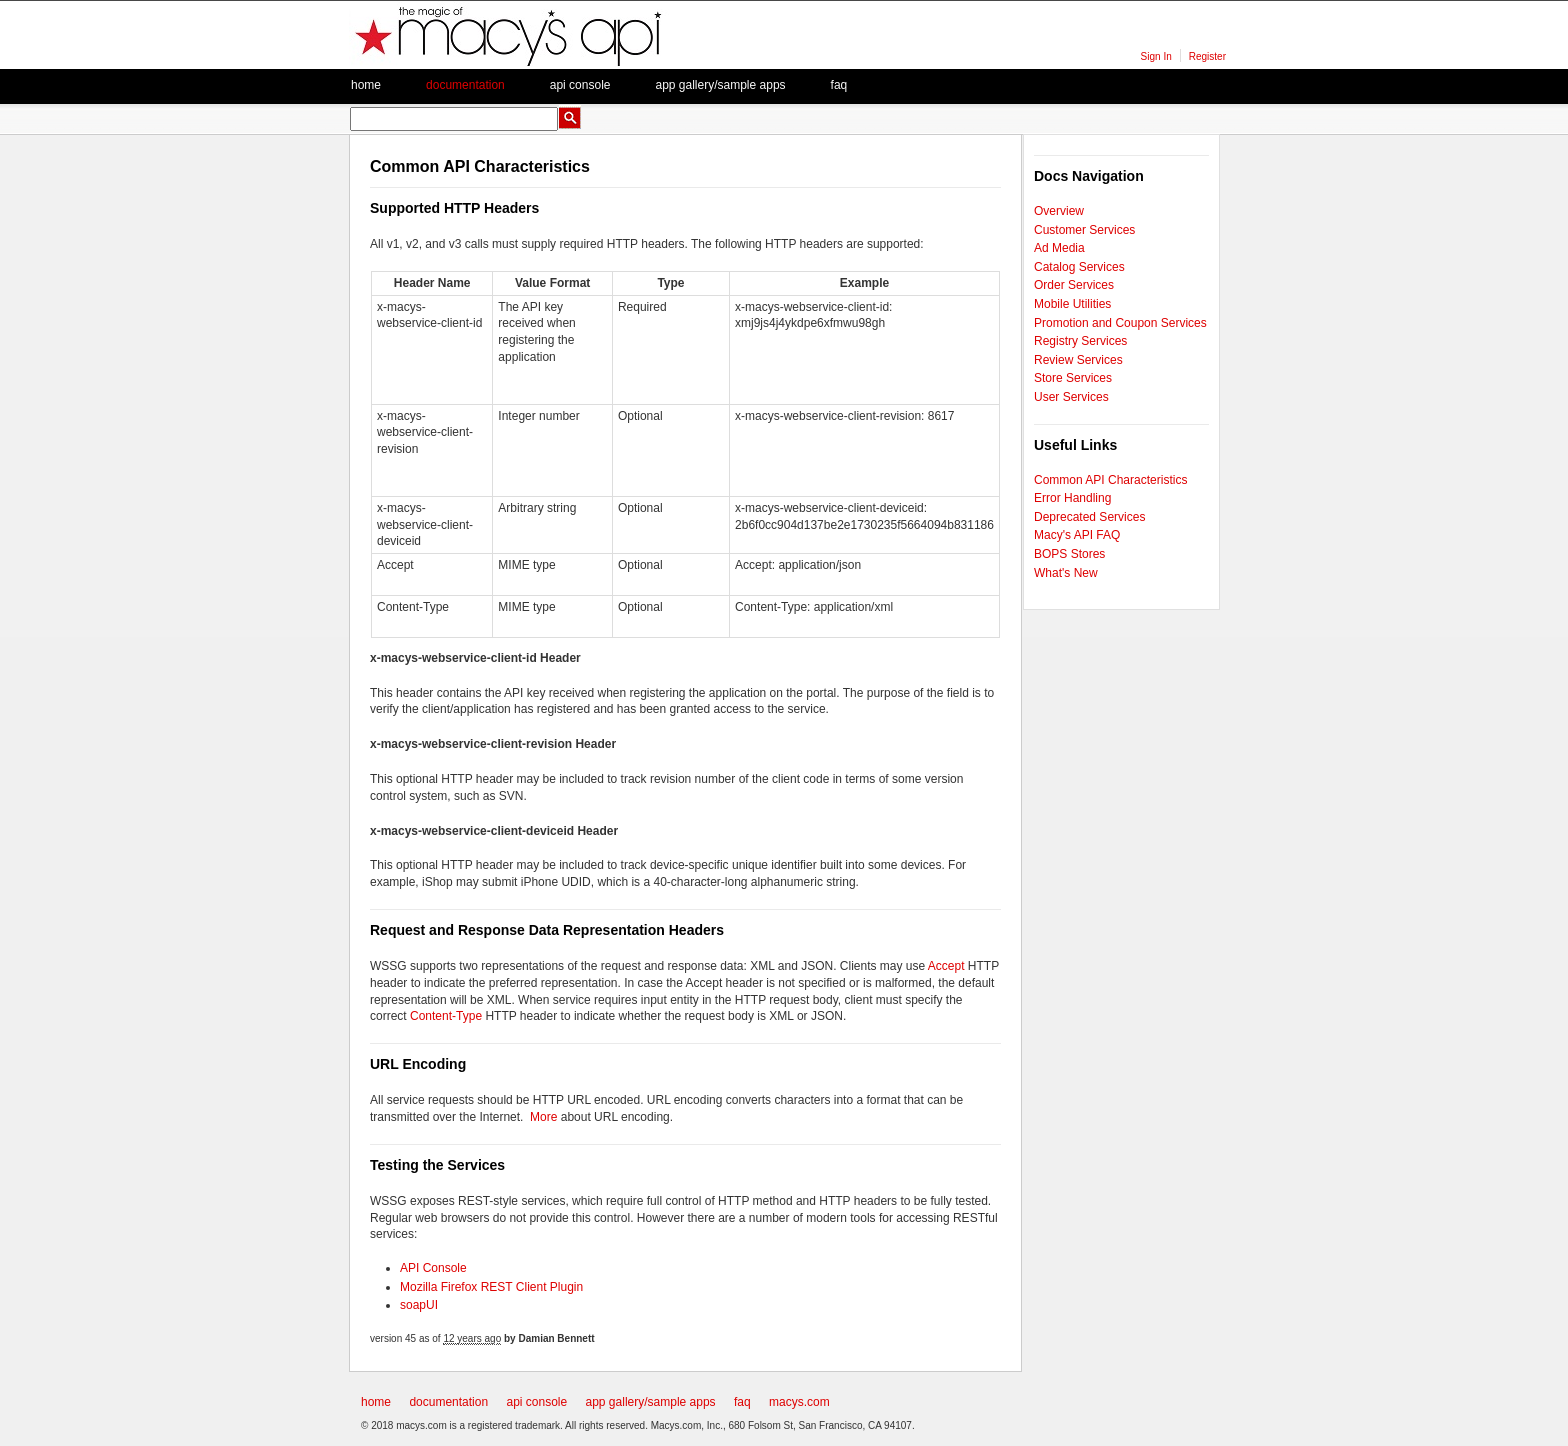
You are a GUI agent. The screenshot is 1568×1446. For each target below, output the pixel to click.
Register (1207, 56)
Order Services (1074, 285)
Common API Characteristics (1110, 480)
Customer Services (1084, 230)
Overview (1059, 211)
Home (366, 85)
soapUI (419, 1305)
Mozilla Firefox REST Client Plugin (491, 1287)
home (376, 1402)
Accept (946, 966)
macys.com (799, 1402)
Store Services (1073, 378)
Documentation (465, 85)
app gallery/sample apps (651, 1402)
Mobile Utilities (1072, 304)
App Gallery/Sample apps (720, 85)
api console (536, 1402)
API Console (433, 1268)
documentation (448, 1402)
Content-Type (446, 1016)
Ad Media (1059, 248)
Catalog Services (1079, 267)
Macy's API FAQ (1077, 535)
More (543, 1117)
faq (839, 85)
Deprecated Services (1089, 517)
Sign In (1156, 56)
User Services (1071, 397)
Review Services (1078, 360)
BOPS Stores (1069, 554)
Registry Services (1080, 341)
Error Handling (1072, 498)
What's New (1066, 573)
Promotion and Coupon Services (1120, 323)
